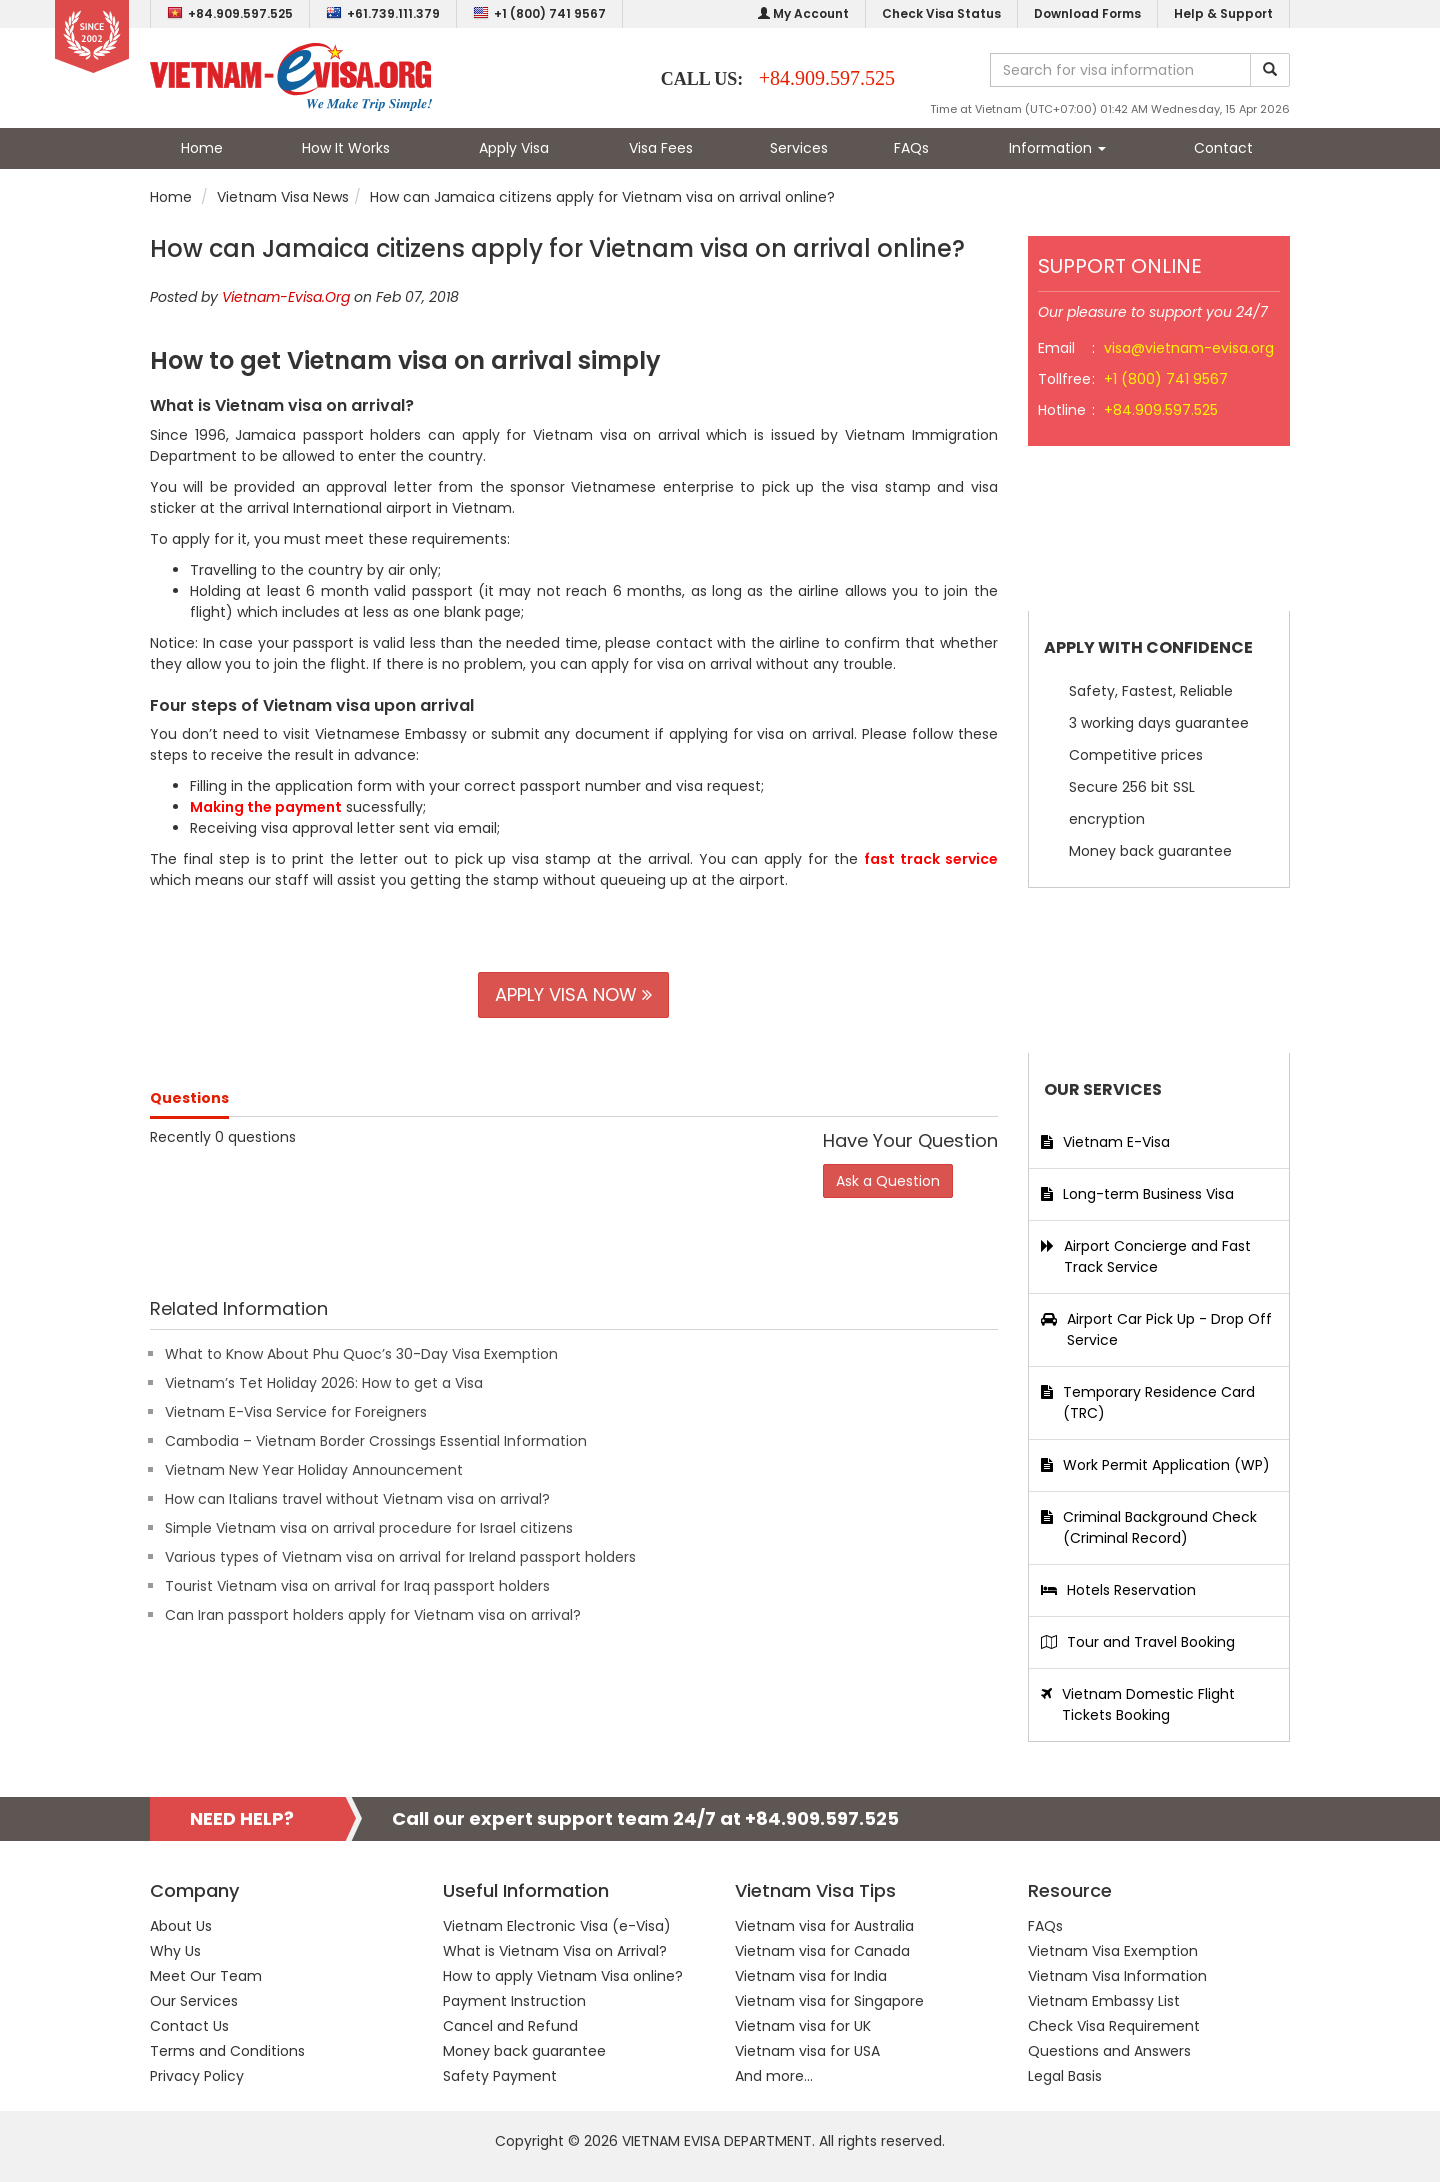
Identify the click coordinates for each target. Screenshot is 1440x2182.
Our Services (194, 2001)
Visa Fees (661, 148)
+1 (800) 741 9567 (539, 13)
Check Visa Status (941, 13)
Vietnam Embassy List (1104, 2001)
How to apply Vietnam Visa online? (563, 1976)
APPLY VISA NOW (573, 994)
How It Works (346, 148)
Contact (1223, 148)
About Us (181, 1926)
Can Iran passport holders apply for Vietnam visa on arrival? (373, 1615)
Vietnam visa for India (811, 1976)
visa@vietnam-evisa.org (1189, 348)
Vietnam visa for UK (803, 2026)
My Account (803, 13)
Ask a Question (888, 1181)
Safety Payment (500, 2076)
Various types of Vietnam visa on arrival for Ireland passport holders (400, 1557)
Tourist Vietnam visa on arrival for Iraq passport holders (357, 1586)
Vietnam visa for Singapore (829, 2001)
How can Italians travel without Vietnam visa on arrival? (357, 1499)
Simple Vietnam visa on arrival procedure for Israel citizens (369, 1528)
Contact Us (189, 2026)
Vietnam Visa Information (1117, 1976)
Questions (189, 1098)
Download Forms (1087, 13)
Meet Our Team (206, 1976)
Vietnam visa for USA (807, 2051)
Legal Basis (1065, 2076)
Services (799, 148)
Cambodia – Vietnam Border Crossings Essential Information (376, 1441)
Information (1057, 148)
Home (202, 148)
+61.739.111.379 (383, 13)
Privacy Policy (197, 2076)
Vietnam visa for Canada (822, 1951)
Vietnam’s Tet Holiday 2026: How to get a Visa (324, 1383)
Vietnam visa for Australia (824, 1926)
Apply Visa (514, 148)
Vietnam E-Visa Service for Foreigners (296, 1412)
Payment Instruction (514, 2001)
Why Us (175, 1951)
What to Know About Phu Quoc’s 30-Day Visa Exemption (361, 1354)
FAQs (911, 148)
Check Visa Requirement (1114, 2026)
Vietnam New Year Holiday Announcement (314, 1470)
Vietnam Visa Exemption (1113, 1951)
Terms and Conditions (227, 2051)
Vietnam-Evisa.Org (286, 297)
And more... (774, 2076)
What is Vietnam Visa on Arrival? (555, 1951)
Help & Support (1223, 13)
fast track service (931, 859)
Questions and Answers (1109, 2051)
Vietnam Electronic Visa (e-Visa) (557, 1926)
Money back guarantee (524, 2051)
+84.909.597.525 (230, 13)
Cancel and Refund (510, 2026)
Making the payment (266, 807)
